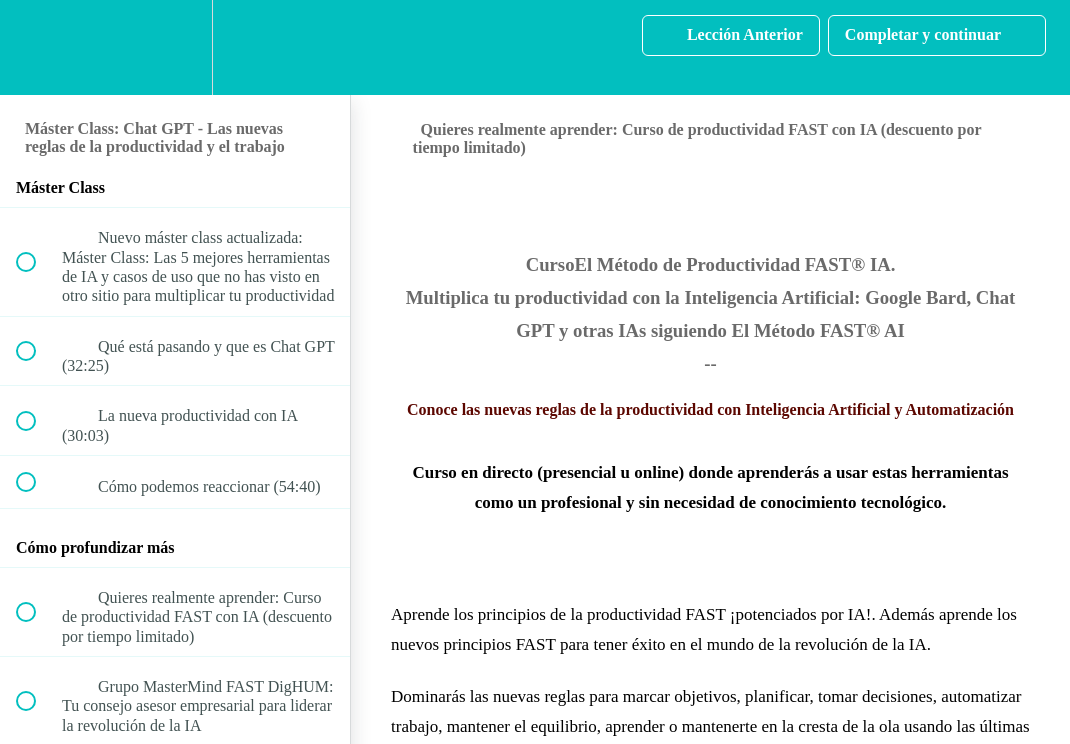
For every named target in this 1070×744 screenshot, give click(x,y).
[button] (37, 47)
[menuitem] (175, 47)
